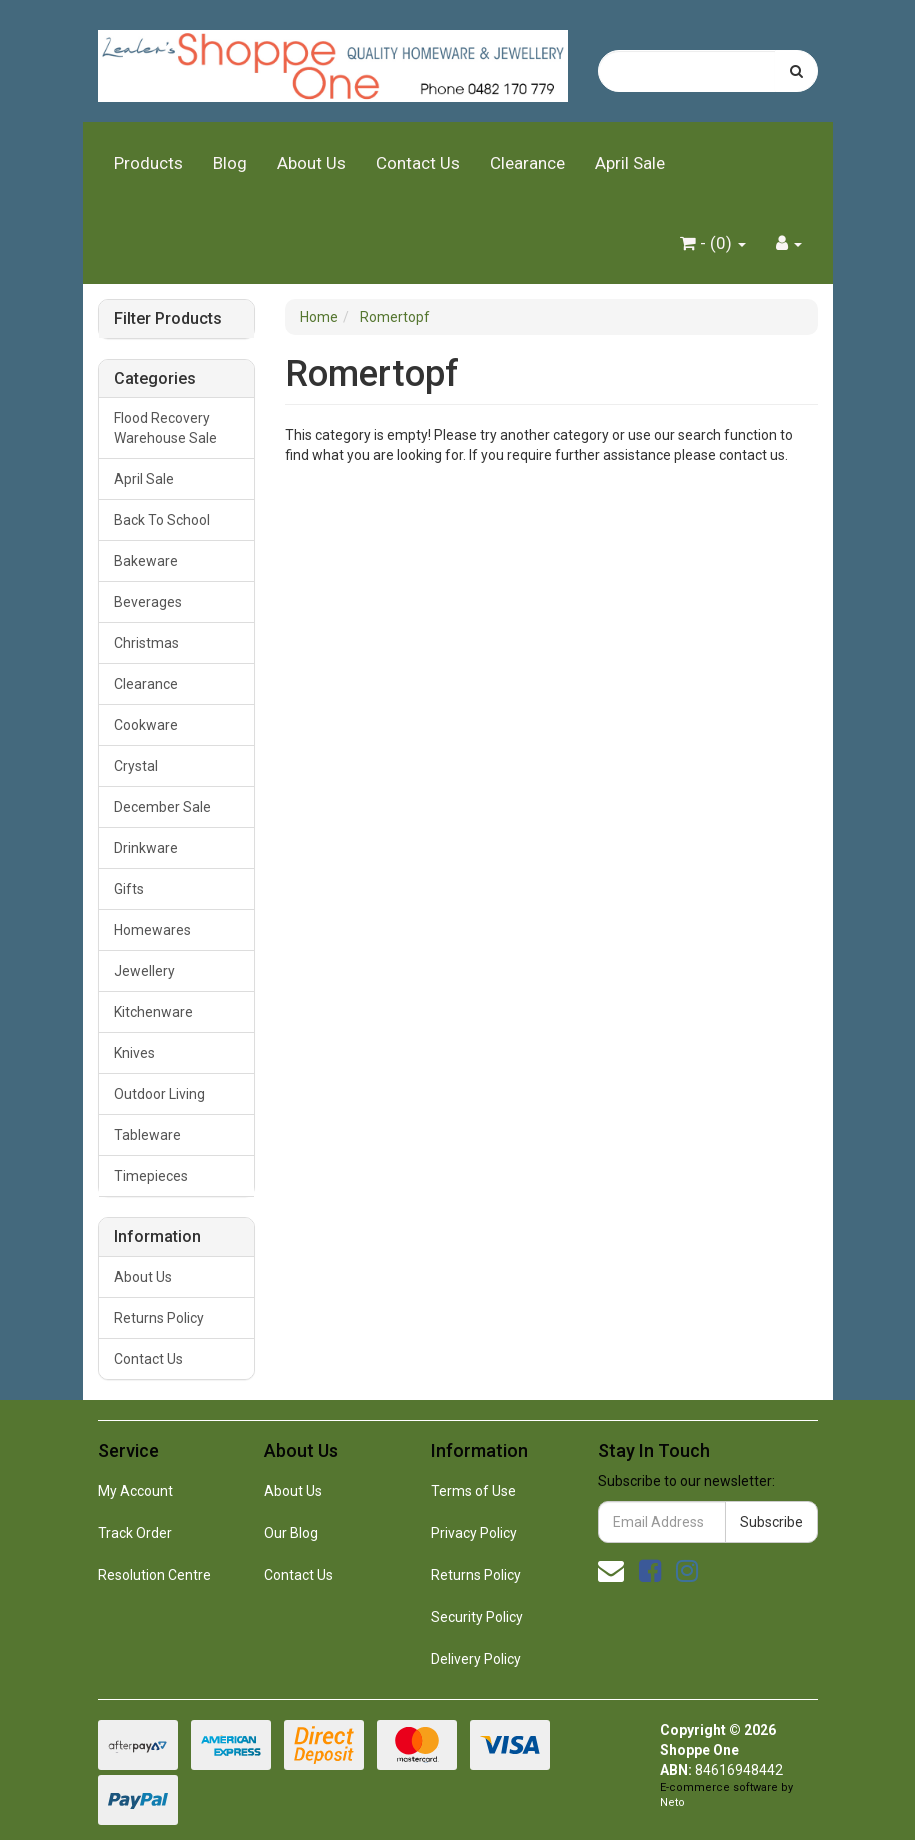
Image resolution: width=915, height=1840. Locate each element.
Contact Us (418, 163)
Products (148, 163)
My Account (135, 1491)
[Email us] (611, 1571)
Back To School (162, 520)
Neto (672, 1802)
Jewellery (144, 971)
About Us (311, 163)
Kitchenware (153, 1012)
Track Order (135, 1533)
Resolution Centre (154, 1575)
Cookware (146, 725)
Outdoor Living (159, 1094)
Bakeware (146, 561)
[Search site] (796, 71)
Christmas (146, 643)
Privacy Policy (474, 1533)
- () (713, 243)
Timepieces (151, 1176)
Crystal (136, 766)
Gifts (129, 889)
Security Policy (477, 1617)
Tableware (147, 1135)
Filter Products (168, 319)
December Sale (162, 807)
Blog (230, 163)
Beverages (148, 602)
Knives (134, 1053)
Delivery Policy (476, 1659)
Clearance (527, 163)
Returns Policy (159, 1318)
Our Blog (291, 1533)
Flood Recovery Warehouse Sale (165, 428)
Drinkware (146, 848)
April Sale (630, 163)
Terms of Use (473, 1491)
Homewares (152, 930)
